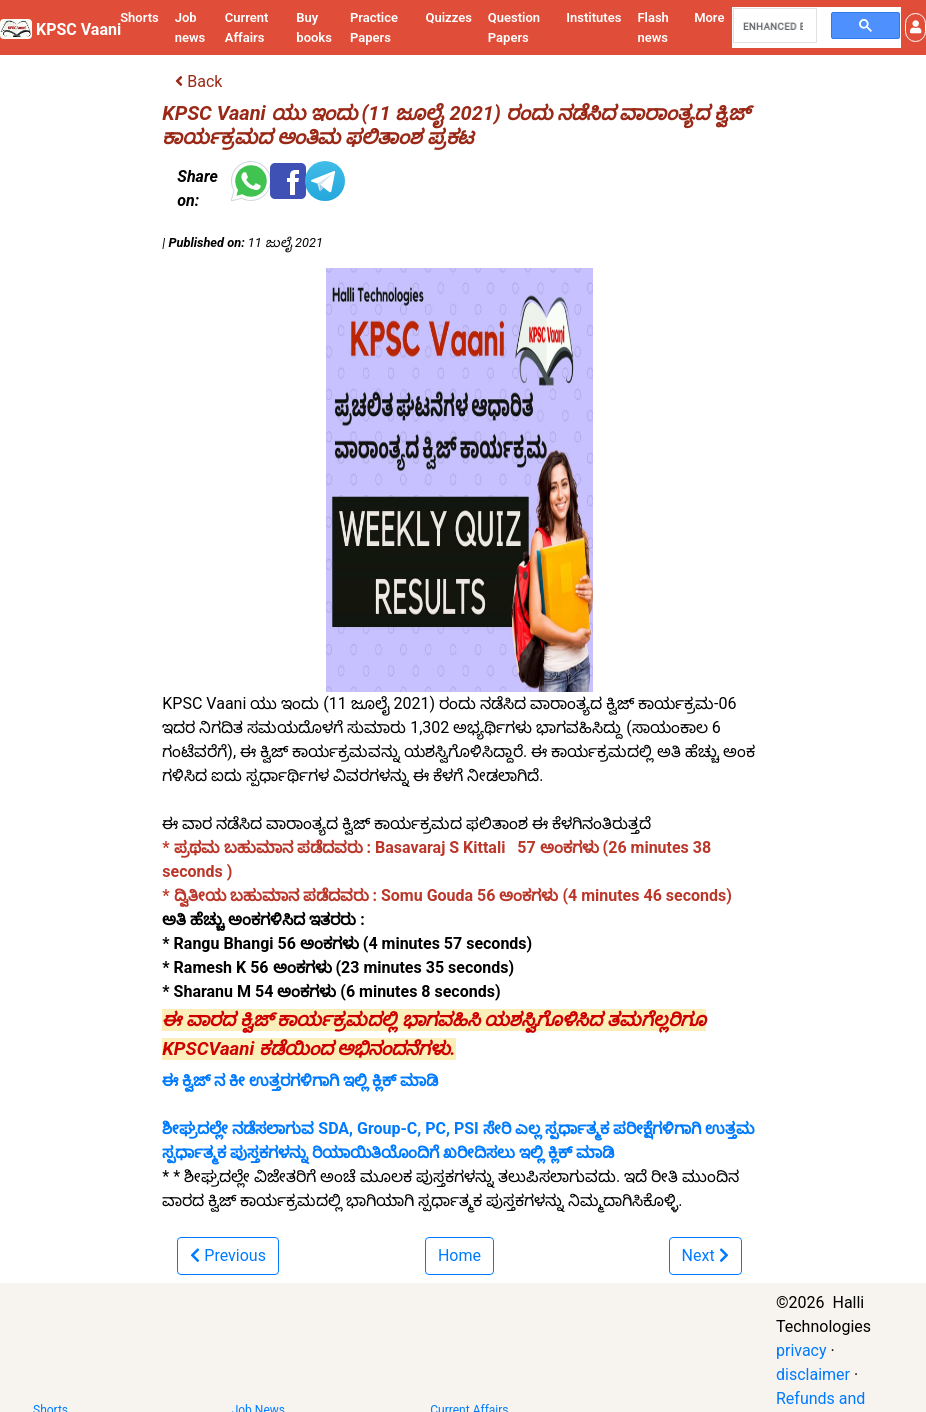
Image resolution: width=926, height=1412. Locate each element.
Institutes (593, 17)
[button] (915, 28)
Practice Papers (374, 27)
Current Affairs (247, 27)
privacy (801, 1350)
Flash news (652, 27)
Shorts (139, 17)
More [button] (709, 17)
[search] (773, 26)
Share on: (197, 188)
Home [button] (459, 1255)
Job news (190, 27)
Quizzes (449, 17)
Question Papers (514, 27)
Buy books (314, 27)
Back (198, 81)
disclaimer (813, 1374)
